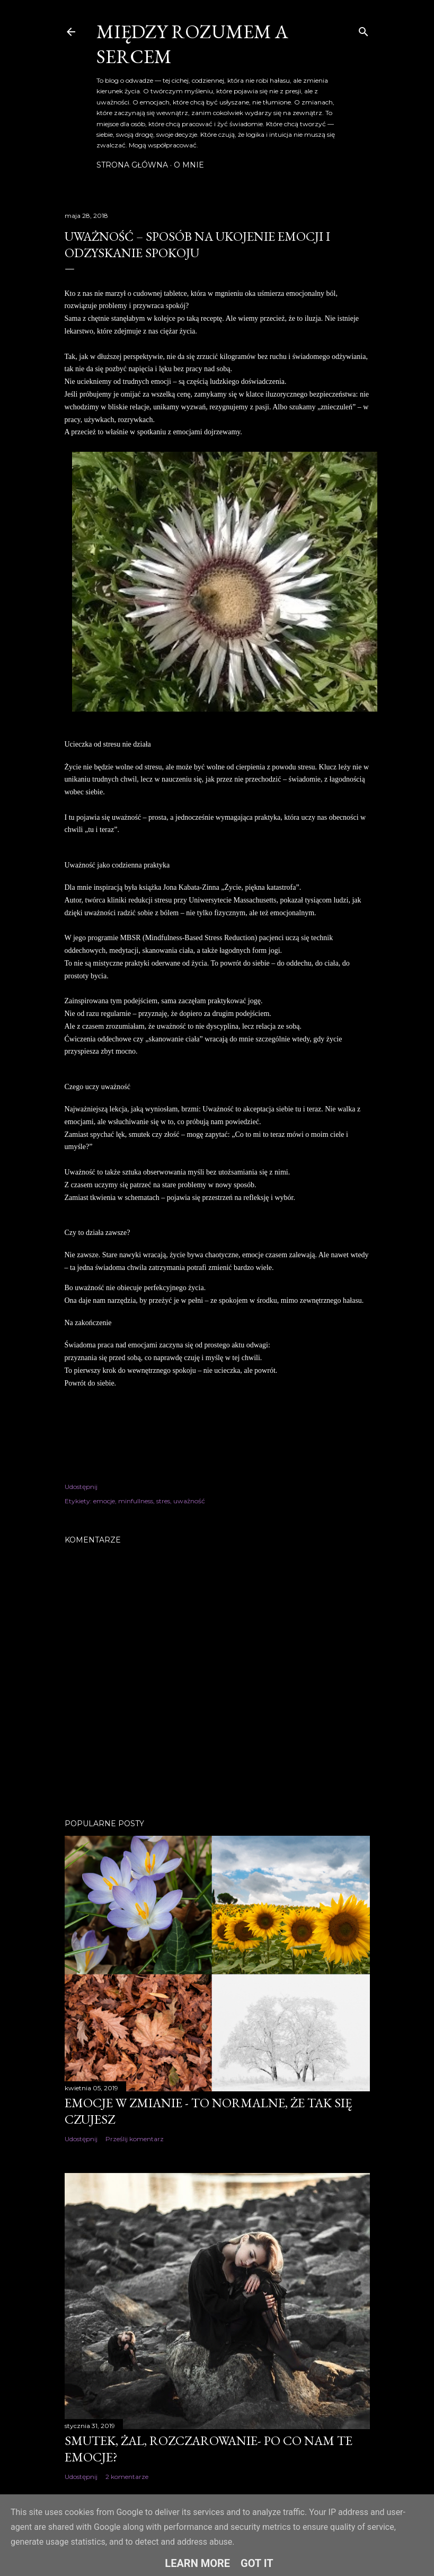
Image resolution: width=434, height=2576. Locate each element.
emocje (104, 1501)
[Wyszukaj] (363, 29)
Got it (257, 2563)
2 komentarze (126, 2477)
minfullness (135, 1501)
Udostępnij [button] (81, 1487)
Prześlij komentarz (134, 2139)
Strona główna (132, 165)
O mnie (189, 165)
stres (163, 1501)
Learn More (197, 2563)
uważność (189, 1501)
